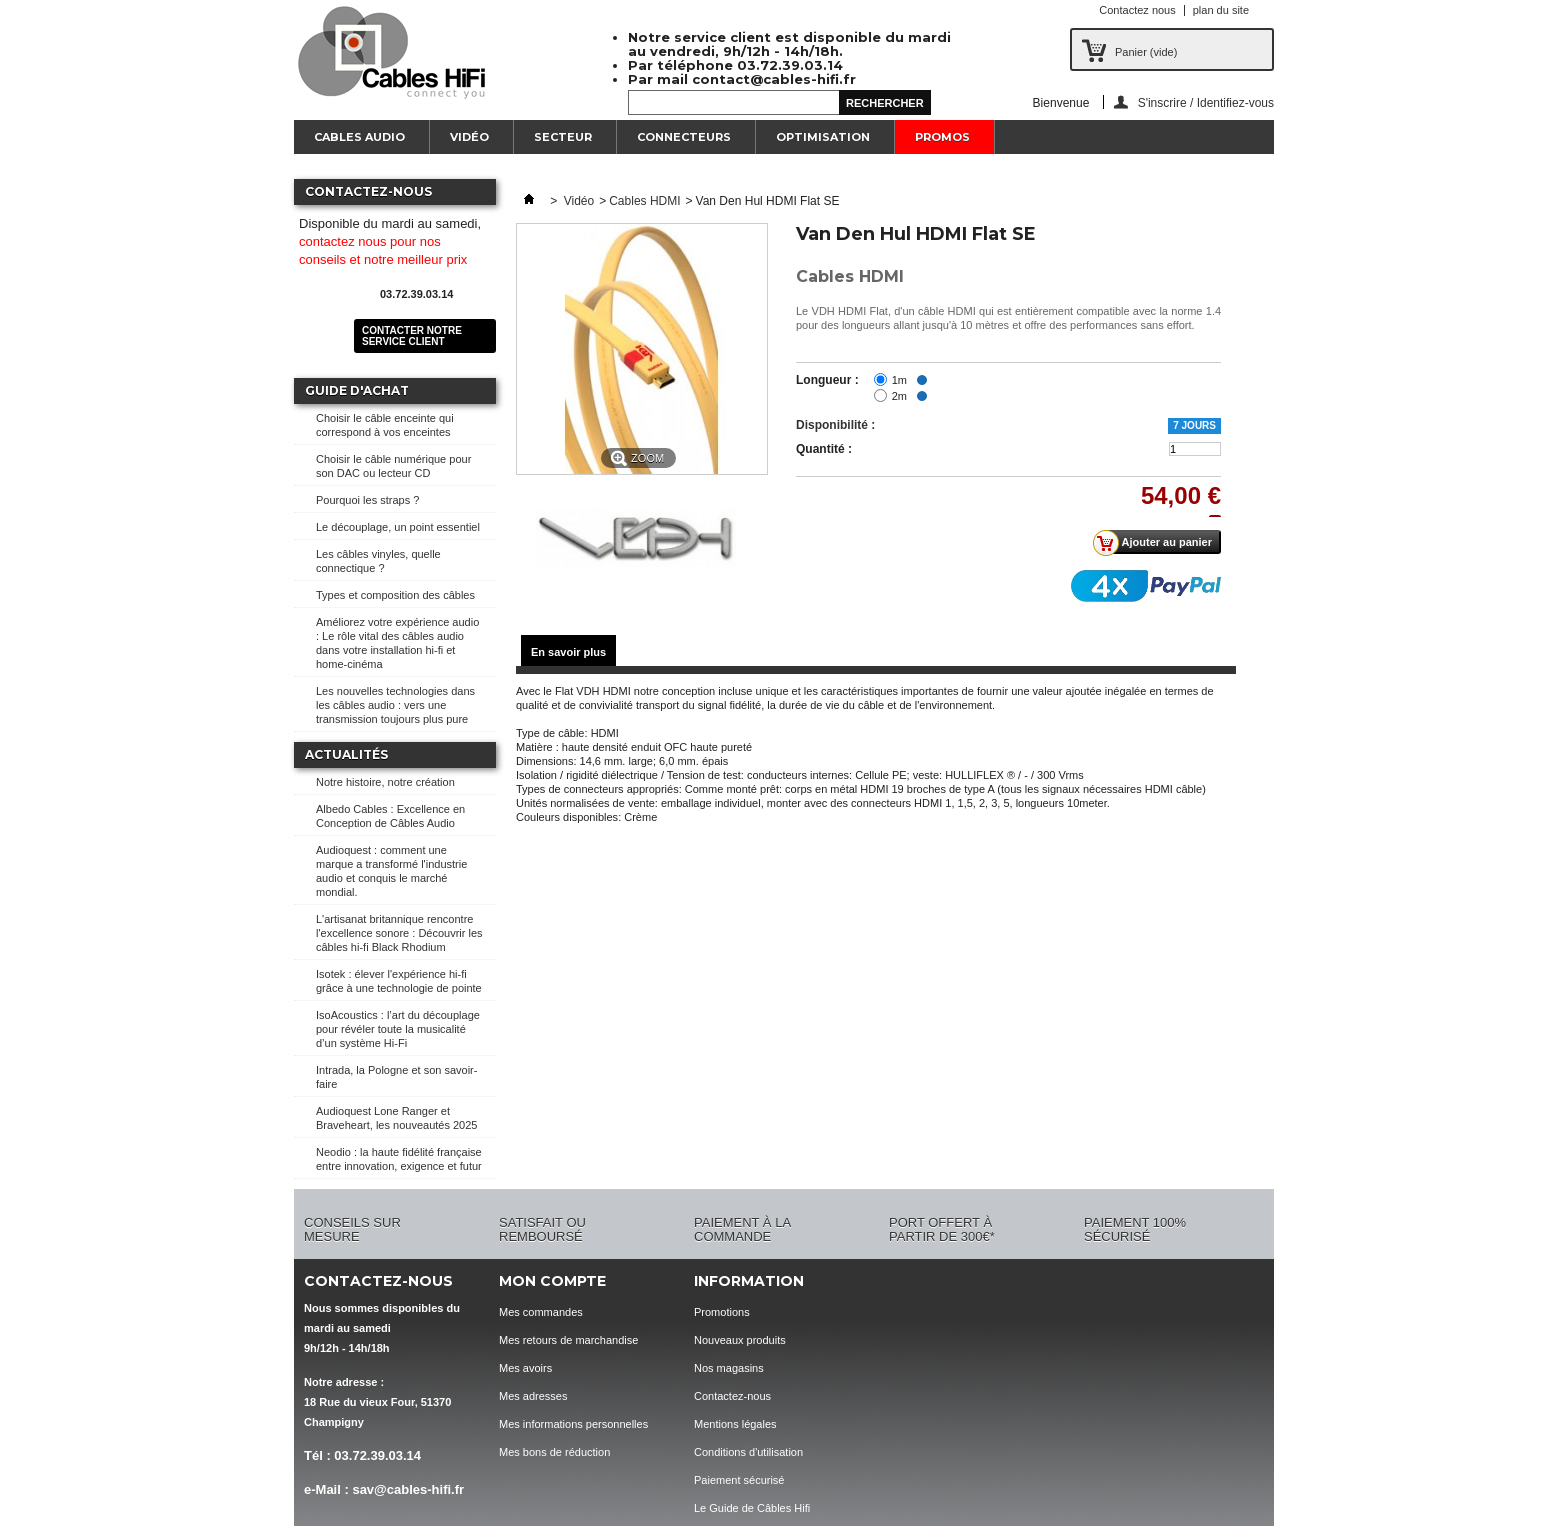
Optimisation (823, 137)
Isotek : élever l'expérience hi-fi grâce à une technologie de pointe (399, 981)
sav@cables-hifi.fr (408, 1489)
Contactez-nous (732, 1396)
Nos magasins (729, 1368)
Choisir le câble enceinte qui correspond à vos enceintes (385, 425)
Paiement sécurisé (739, 1480)
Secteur (563, 137)
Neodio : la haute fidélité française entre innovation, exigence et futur (399, 1159)
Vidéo (469, 137)
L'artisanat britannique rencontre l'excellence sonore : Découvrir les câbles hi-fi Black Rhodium (399, 933)
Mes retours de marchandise (568, 1340)
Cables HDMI (644, 201)
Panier (1146, 52)
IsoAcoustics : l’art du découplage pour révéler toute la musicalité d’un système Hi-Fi (398, 1029)
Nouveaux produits (740, 1340)
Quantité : (824, 449)
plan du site (1221, 10)
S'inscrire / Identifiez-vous (1206, 102)
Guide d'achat (357, 390)
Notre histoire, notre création (385, 782)
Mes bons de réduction (554, 1452)
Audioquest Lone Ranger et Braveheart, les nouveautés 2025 (396, 1118)
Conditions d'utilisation (748, 1452)
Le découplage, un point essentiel (398, 527)
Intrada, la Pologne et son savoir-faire (396, 1077)
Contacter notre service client (412, 336)
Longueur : (827, 380)
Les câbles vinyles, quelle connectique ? (378, 561)
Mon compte (552, 1281)
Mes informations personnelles (573, 1424)
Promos (942, 137)
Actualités (346, 754)
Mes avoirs (525, 1368)
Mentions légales (735, 1424)
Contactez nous (1137, 10)
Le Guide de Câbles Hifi (752, 1508)
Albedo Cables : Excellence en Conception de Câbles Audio (390, 816)
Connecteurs (684, 137)
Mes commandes (541, 1312)
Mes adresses (533, 1396)
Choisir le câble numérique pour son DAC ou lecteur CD (393, 466)
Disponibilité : (835, 425)
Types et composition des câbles (395, 595)
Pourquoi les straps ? (367, 500)
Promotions (722, 1312)
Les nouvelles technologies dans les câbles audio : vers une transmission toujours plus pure (395, 705)
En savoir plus (568, 652)
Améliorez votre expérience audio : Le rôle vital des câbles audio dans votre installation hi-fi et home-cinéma (397, 643)
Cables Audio (359, 137)
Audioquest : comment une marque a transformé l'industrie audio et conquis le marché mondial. (391, 871)
